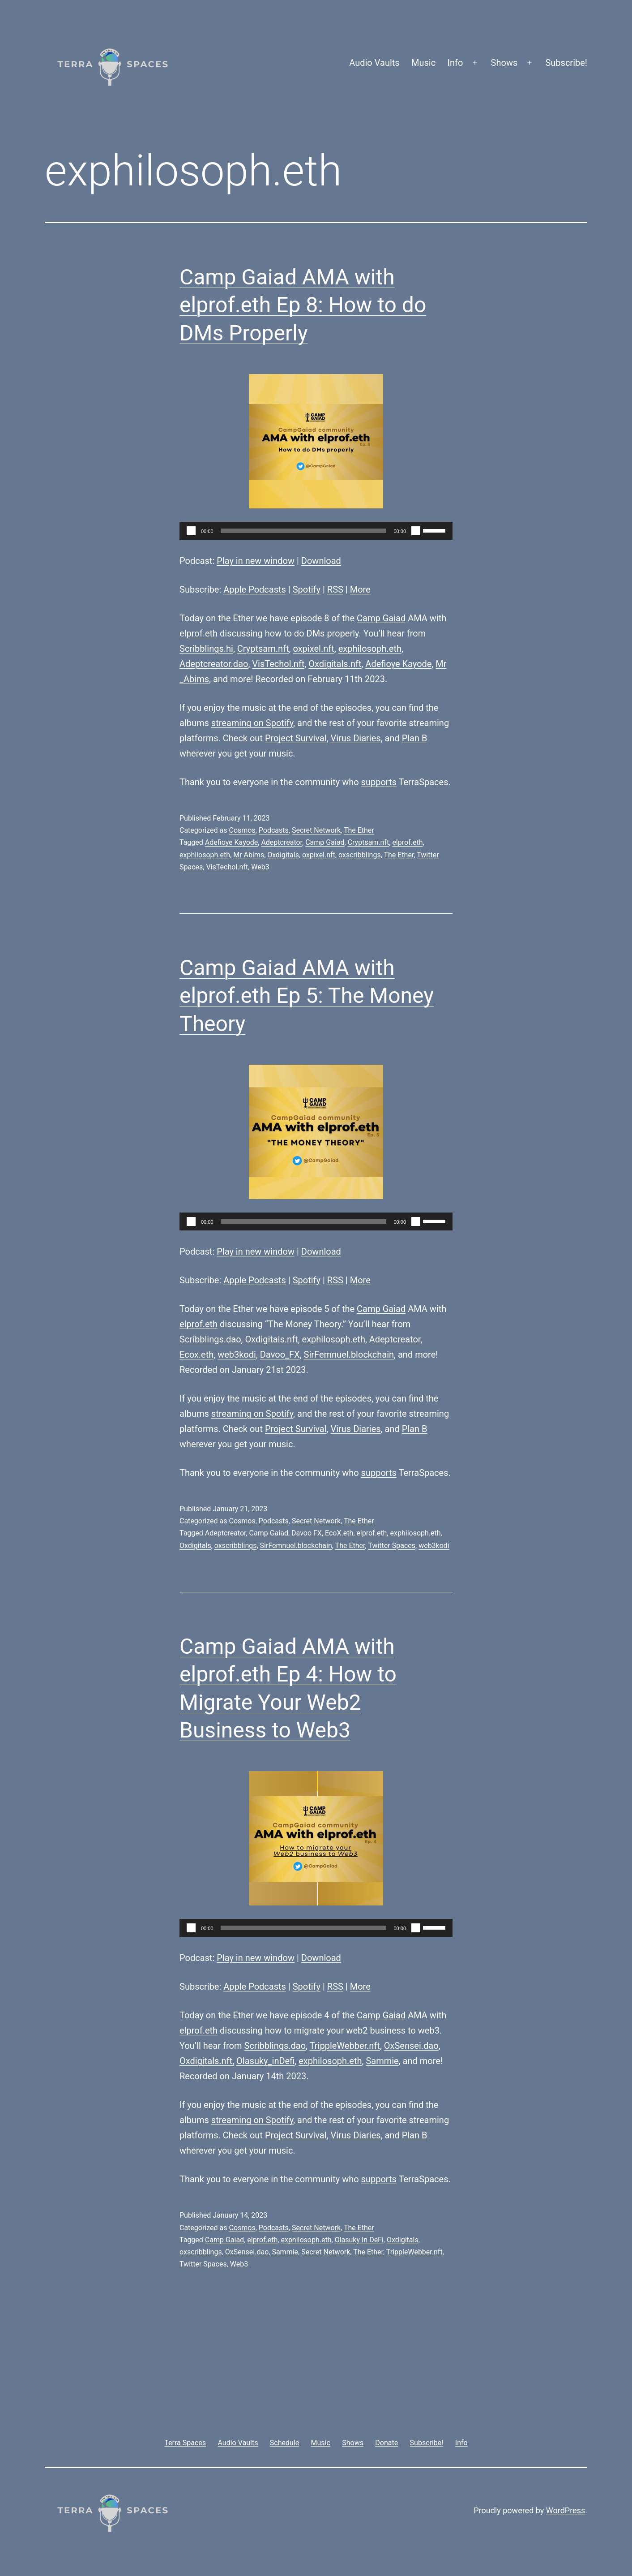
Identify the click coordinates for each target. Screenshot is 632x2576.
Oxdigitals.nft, (272, 1339)
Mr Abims (248, 855)
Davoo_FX (280, 1354)
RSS (335, 589)
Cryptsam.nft (263, 648)
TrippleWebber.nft (345, 2045)
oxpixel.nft (313, 648)
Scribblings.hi (206, 648)
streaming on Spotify (252, 723)
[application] (316, 531)
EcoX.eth (339, 1533)
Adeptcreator (281, 842)
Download (321, 560)
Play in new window (256, 560)
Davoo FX (306, 1533)
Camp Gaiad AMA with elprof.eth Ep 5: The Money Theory (306, 995)
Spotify (306, 589)
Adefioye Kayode (398, 663)
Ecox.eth (196, 1354)
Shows (504, 62)
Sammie (382, 2061)
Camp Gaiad (381, 618)
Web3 (260, 867)
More (360, 589)
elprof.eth (198, 633)
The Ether (359, 830)
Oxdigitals (283, 855)
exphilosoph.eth (369, 648)
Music (423, 62)
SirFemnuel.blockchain (349, 1354)
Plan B (414, 738)
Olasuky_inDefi (265, 2061)
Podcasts (274, 830)
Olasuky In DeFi (359, 2240)
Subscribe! (566, 62)
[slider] (304, 531)
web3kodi (237, 1354)
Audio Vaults (374, 62)
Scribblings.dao (210, 1339)
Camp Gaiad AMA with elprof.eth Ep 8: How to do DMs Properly (302, 305)
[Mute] (415, 530)
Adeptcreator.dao (213, 663)
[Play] (191, 530)
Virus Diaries (355, 738)
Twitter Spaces (391, 1545)
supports (379, 782)
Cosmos (242, 830)
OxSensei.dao (411, 2045)
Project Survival (296, 738)
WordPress (565, 2510)
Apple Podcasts (254, 589)
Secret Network (316, 830)
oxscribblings (359, 855)
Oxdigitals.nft (334, 663)
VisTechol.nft (278, 663)
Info (455, 62)
